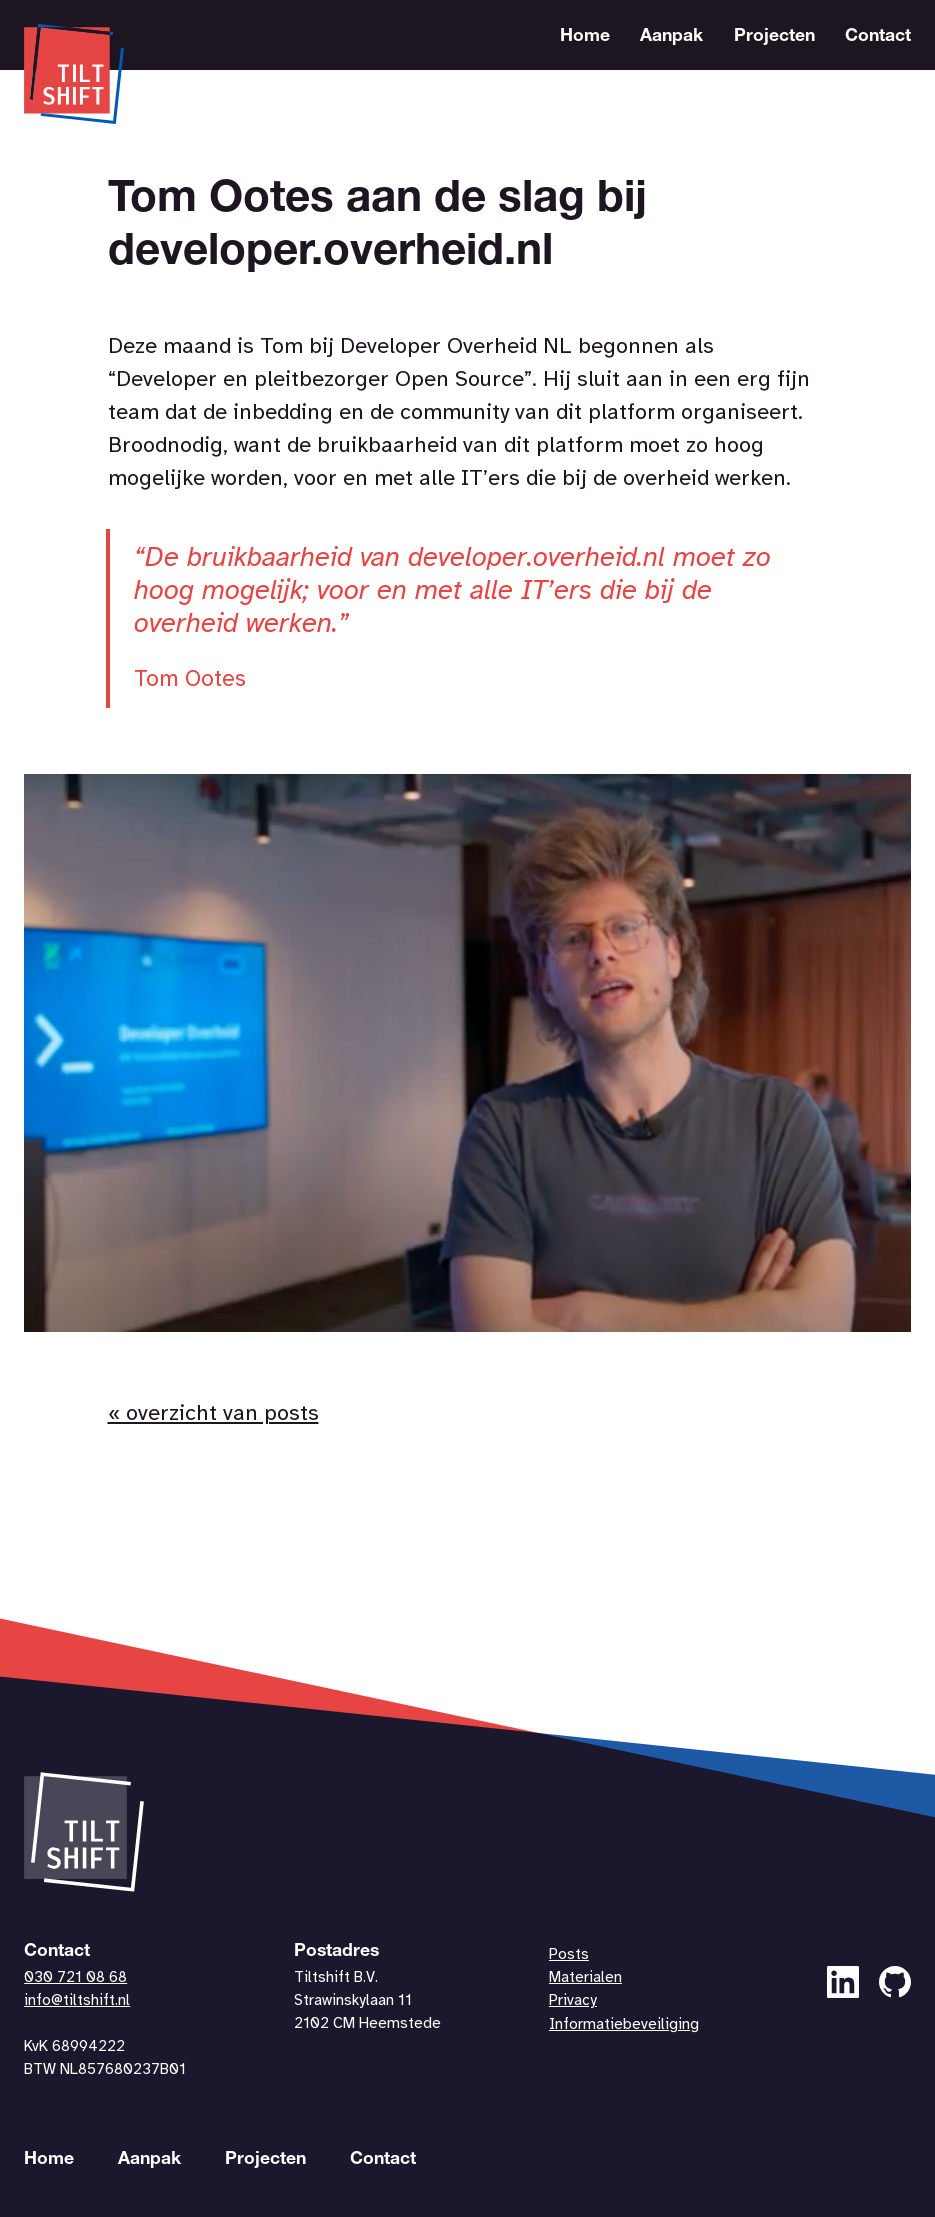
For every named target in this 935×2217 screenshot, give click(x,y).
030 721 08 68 (75, 1978)
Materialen (585, 1978)
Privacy (573, 2001)
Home (585, 37)
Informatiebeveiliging (624, 2025)
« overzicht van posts (213, 1414)
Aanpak (671, 37)
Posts (569, 1955)
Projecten (774, 37)
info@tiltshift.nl (77, 2001)
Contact (878, 37)
